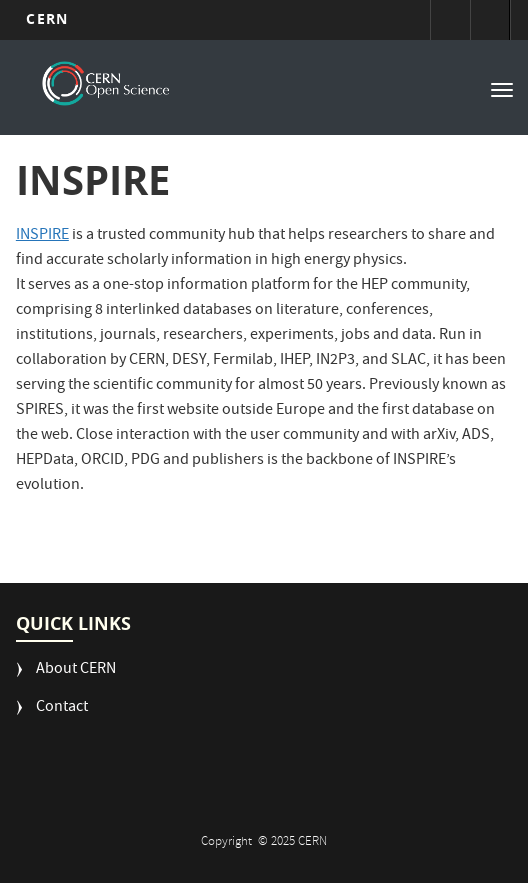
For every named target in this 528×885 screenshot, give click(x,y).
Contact (62, 708)
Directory (490, 20)
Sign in (450, 20)
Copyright (228, 842)
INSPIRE (42, 236)
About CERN (76, 670)
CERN (46, 18)
